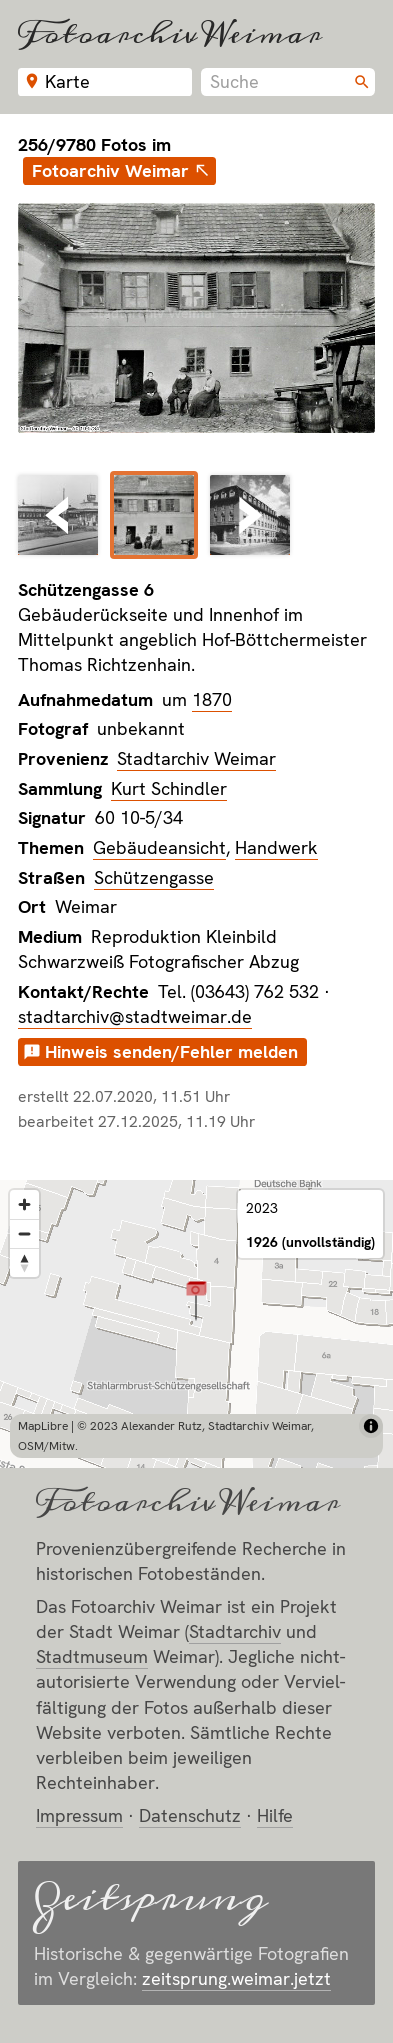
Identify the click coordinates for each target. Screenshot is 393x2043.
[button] (196, 1299)
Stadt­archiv (235, 1631)
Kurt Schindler (169, 788)
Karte (67, 81)
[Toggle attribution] (371, 1426)
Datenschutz (190, 1815)
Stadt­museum (92, 1656)
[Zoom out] (24, 1233)
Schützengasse (154, 877)
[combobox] (288, 82)
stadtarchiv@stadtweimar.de (135, 1016)
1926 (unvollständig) (310, 1242)
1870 (212, 699)
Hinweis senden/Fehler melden (171, 1051)
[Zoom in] (24, 1204)
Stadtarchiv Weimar (196, 758)
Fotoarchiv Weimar (170, 33)
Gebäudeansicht (159, 847)
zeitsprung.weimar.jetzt (236, 1978)
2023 (262, 1208)
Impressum (79, 1815)
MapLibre (43, 1426)
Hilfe (275, 1815)
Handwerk (276, 847)
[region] (196, 1324)
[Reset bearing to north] (24, 1262)
